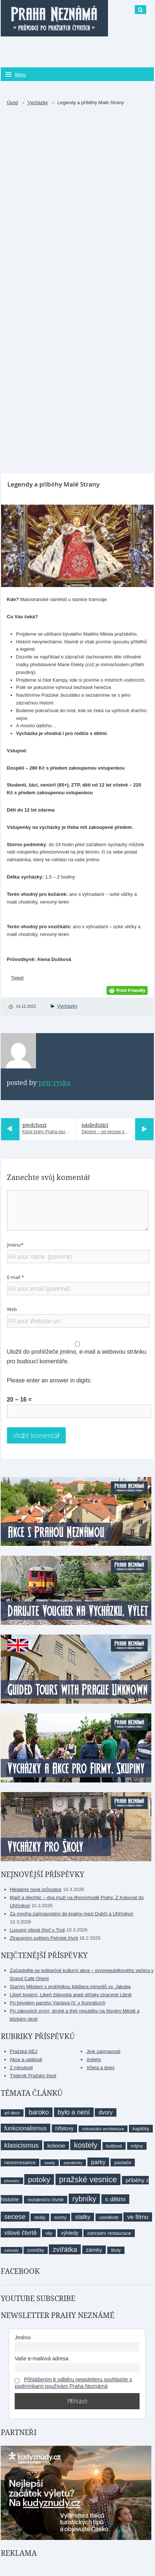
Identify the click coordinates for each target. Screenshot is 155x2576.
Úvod (12, 102)
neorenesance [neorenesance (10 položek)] (20, 2162)
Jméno (22, 2337)
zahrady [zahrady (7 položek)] (11, 2250)
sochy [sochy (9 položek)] (60, 2217)
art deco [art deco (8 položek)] (12, 2113)
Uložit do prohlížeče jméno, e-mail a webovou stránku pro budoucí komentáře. (77, 1356)
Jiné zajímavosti (103, 2051)
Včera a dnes (100, 2067)
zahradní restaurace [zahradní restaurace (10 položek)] (109, 2233)
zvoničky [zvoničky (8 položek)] (35, 2250)
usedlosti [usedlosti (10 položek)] (109, 2217)
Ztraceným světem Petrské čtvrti (44, 1938)
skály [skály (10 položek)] (40, 2217)
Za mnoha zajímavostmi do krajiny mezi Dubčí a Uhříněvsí (71, 1913)
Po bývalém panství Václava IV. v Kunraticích (57, 2003)
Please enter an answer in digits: (49, 1380)
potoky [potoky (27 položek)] (39, 2179)
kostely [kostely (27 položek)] (85, 2145)
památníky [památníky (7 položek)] (73, 2162)
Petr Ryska (55, 1083)
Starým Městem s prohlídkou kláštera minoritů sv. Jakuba (70, 1986)
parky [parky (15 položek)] (98, 2162)
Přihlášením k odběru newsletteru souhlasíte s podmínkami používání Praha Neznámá (73, 2383)
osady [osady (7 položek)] (49, 2162)
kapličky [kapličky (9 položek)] (141, 2128)
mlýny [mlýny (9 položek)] (137, 2146)
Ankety (93, 2059)
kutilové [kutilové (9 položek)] (114, 2146)
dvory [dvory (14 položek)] (105, 2112)
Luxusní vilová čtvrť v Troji (37, 1930)
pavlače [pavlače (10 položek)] (122, 2162)
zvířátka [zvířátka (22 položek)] (65, 2249)
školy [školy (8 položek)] (116, 2250)
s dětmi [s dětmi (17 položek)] (115, 2199)
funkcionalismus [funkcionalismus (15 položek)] (25, 2128)
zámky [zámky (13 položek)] (94, 2250)
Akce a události (26, 2059)
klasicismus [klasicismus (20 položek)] (21, 2145)
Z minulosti (21, 2067)
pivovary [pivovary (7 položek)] (11, 2181)
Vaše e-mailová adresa (41, 2358)
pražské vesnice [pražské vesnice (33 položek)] (88, 2179)
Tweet (17, 977)
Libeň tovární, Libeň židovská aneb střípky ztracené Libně (71, 1994)
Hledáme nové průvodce (36, 1889)
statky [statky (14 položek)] (82, 2217)
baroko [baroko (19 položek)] (39, 2112)
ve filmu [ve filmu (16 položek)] (137, 2216)
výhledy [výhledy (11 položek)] (70, 2233)
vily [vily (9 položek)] (49, 2233)
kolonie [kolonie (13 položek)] (56, 2145)
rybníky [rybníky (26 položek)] (84, 2199)
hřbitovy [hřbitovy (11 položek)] (64, 2128)
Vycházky (38, 102)
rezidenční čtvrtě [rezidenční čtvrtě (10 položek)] (46, 2199)
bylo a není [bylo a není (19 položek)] (74, 2112)
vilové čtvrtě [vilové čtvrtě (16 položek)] (20, 2232)
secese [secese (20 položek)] (15, 2216)
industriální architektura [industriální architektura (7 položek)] (103, 2129)
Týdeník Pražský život (33, 2075)
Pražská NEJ (23, 2051)
